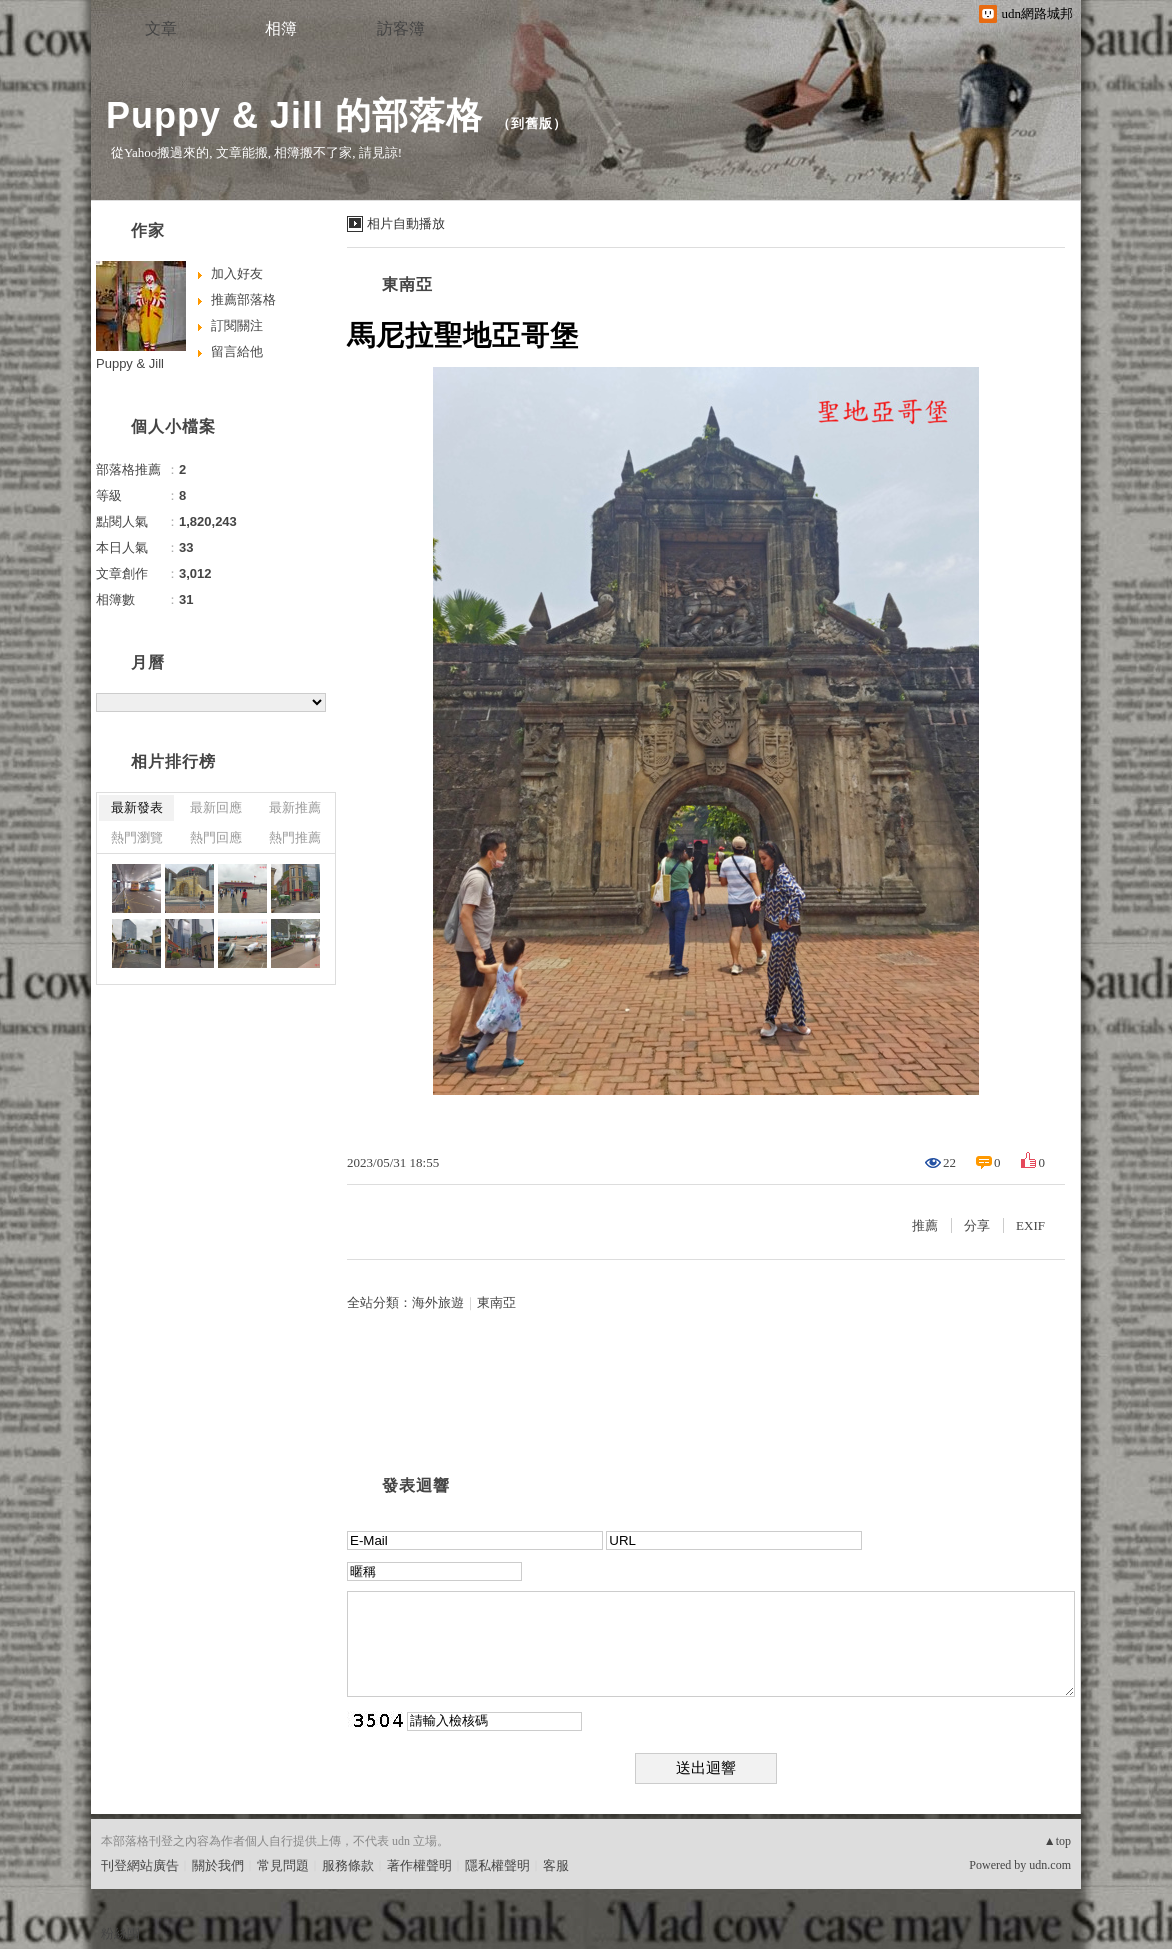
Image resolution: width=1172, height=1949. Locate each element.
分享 (977, 1225)
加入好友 (237, 273)
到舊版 (532, 123)
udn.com (1050, 1865)
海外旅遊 (438, 1302)
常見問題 (283, 1865)
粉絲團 (120, 1933)
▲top (1057, 1841)
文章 (161, 28)
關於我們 (218, 1865)
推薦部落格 (243, 299)
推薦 (925, 1225)
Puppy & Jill (130, 363)
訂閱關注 (237, 325)
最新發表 (137, 807)
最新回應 (216, 807)
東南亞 (407, 284)
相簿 (281, 28)
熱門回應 (216, 837)
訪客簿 (401, 28)
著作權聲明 (419, 1865)
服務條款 (348, 1865)
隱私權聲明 (497, 1865)
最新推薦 (295, 807)
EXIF (1030, 1225)
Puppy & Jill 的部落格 (294, 115)
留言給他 (237, 351)
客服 (556, 1865)
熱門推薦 (295, 837)
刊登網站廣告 (140, 1865)
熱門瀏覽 (137, 837)
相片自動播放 (406, 223)
